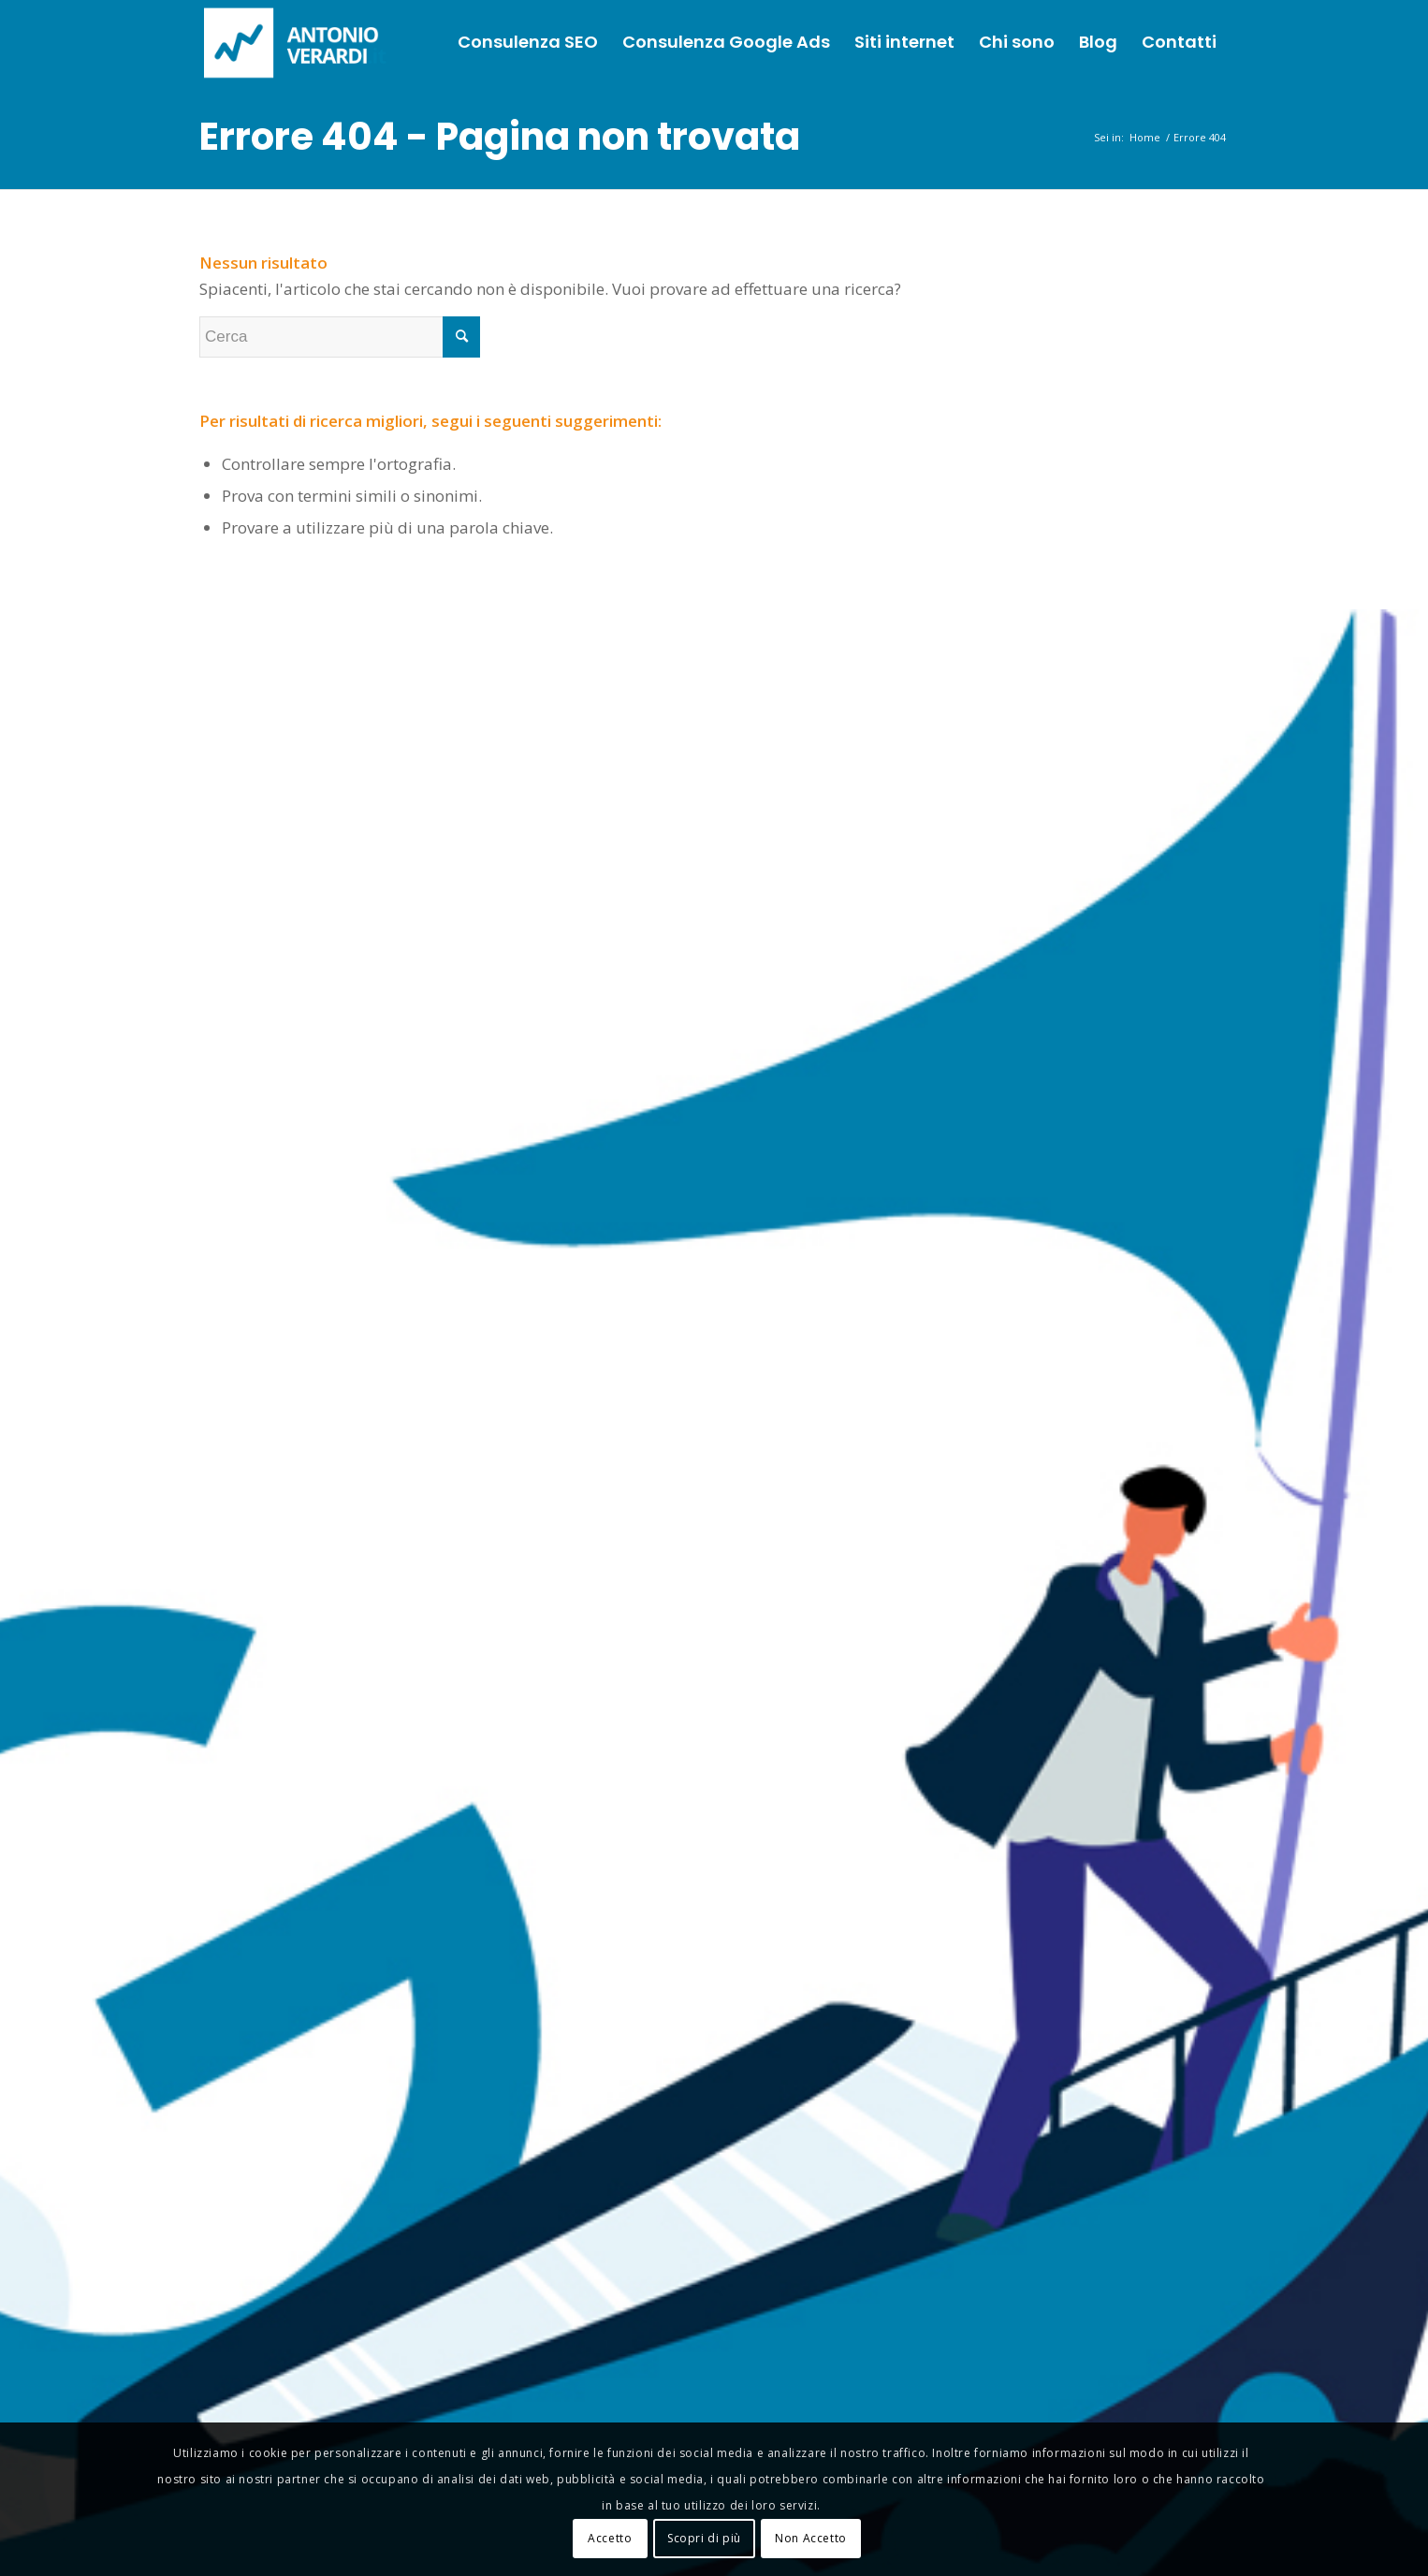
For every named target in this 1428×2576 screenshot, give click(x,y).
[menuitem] (527, 42)
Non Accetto (811, 2538)
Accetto (610, 2538)
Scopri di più (704, 2538)
